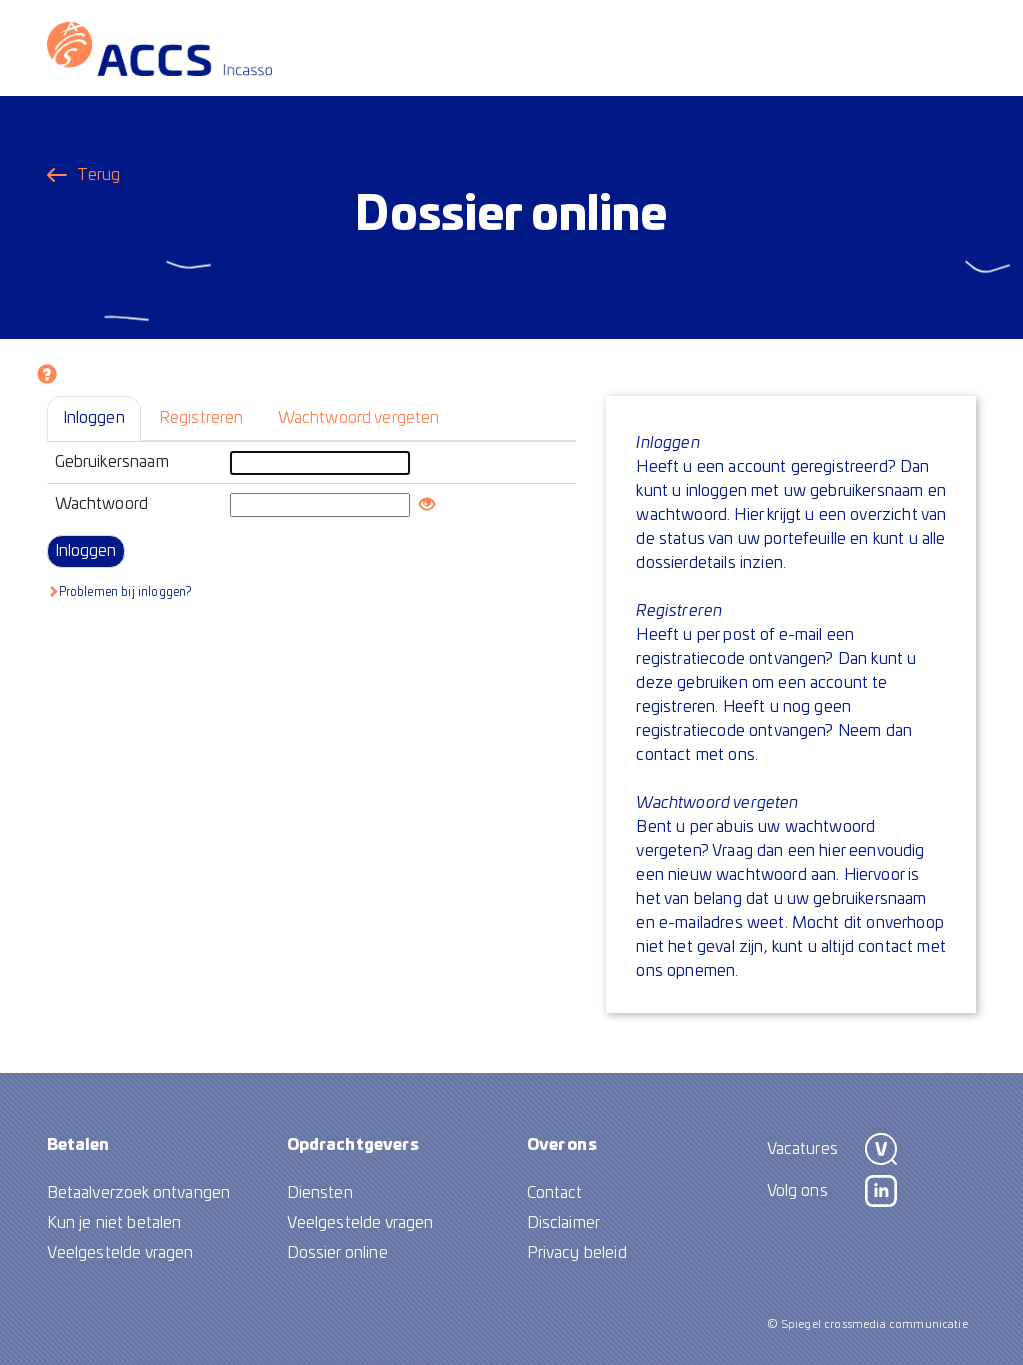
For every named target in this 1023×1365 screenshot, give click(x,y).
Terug (99, 175)
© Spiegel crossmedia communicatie (867, 1324)
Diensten (320, 1193)
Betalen (78, 1145)
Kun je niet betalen (114, 1223)
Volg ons (797, 1191)
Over (562, 1145)
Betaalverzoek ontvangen (139, 1193)
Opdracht (353, 1145)
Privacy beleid (577, 1253)
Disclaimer (564, 1223)
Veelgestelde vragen (120, 1253)
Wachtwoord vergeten (359, 418)
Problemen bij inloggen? (119, 591)
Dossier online (337, 1253)
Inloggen (94, 418)
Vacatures (802, 1149)
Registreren (201, 418)
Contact (555, 1193)
